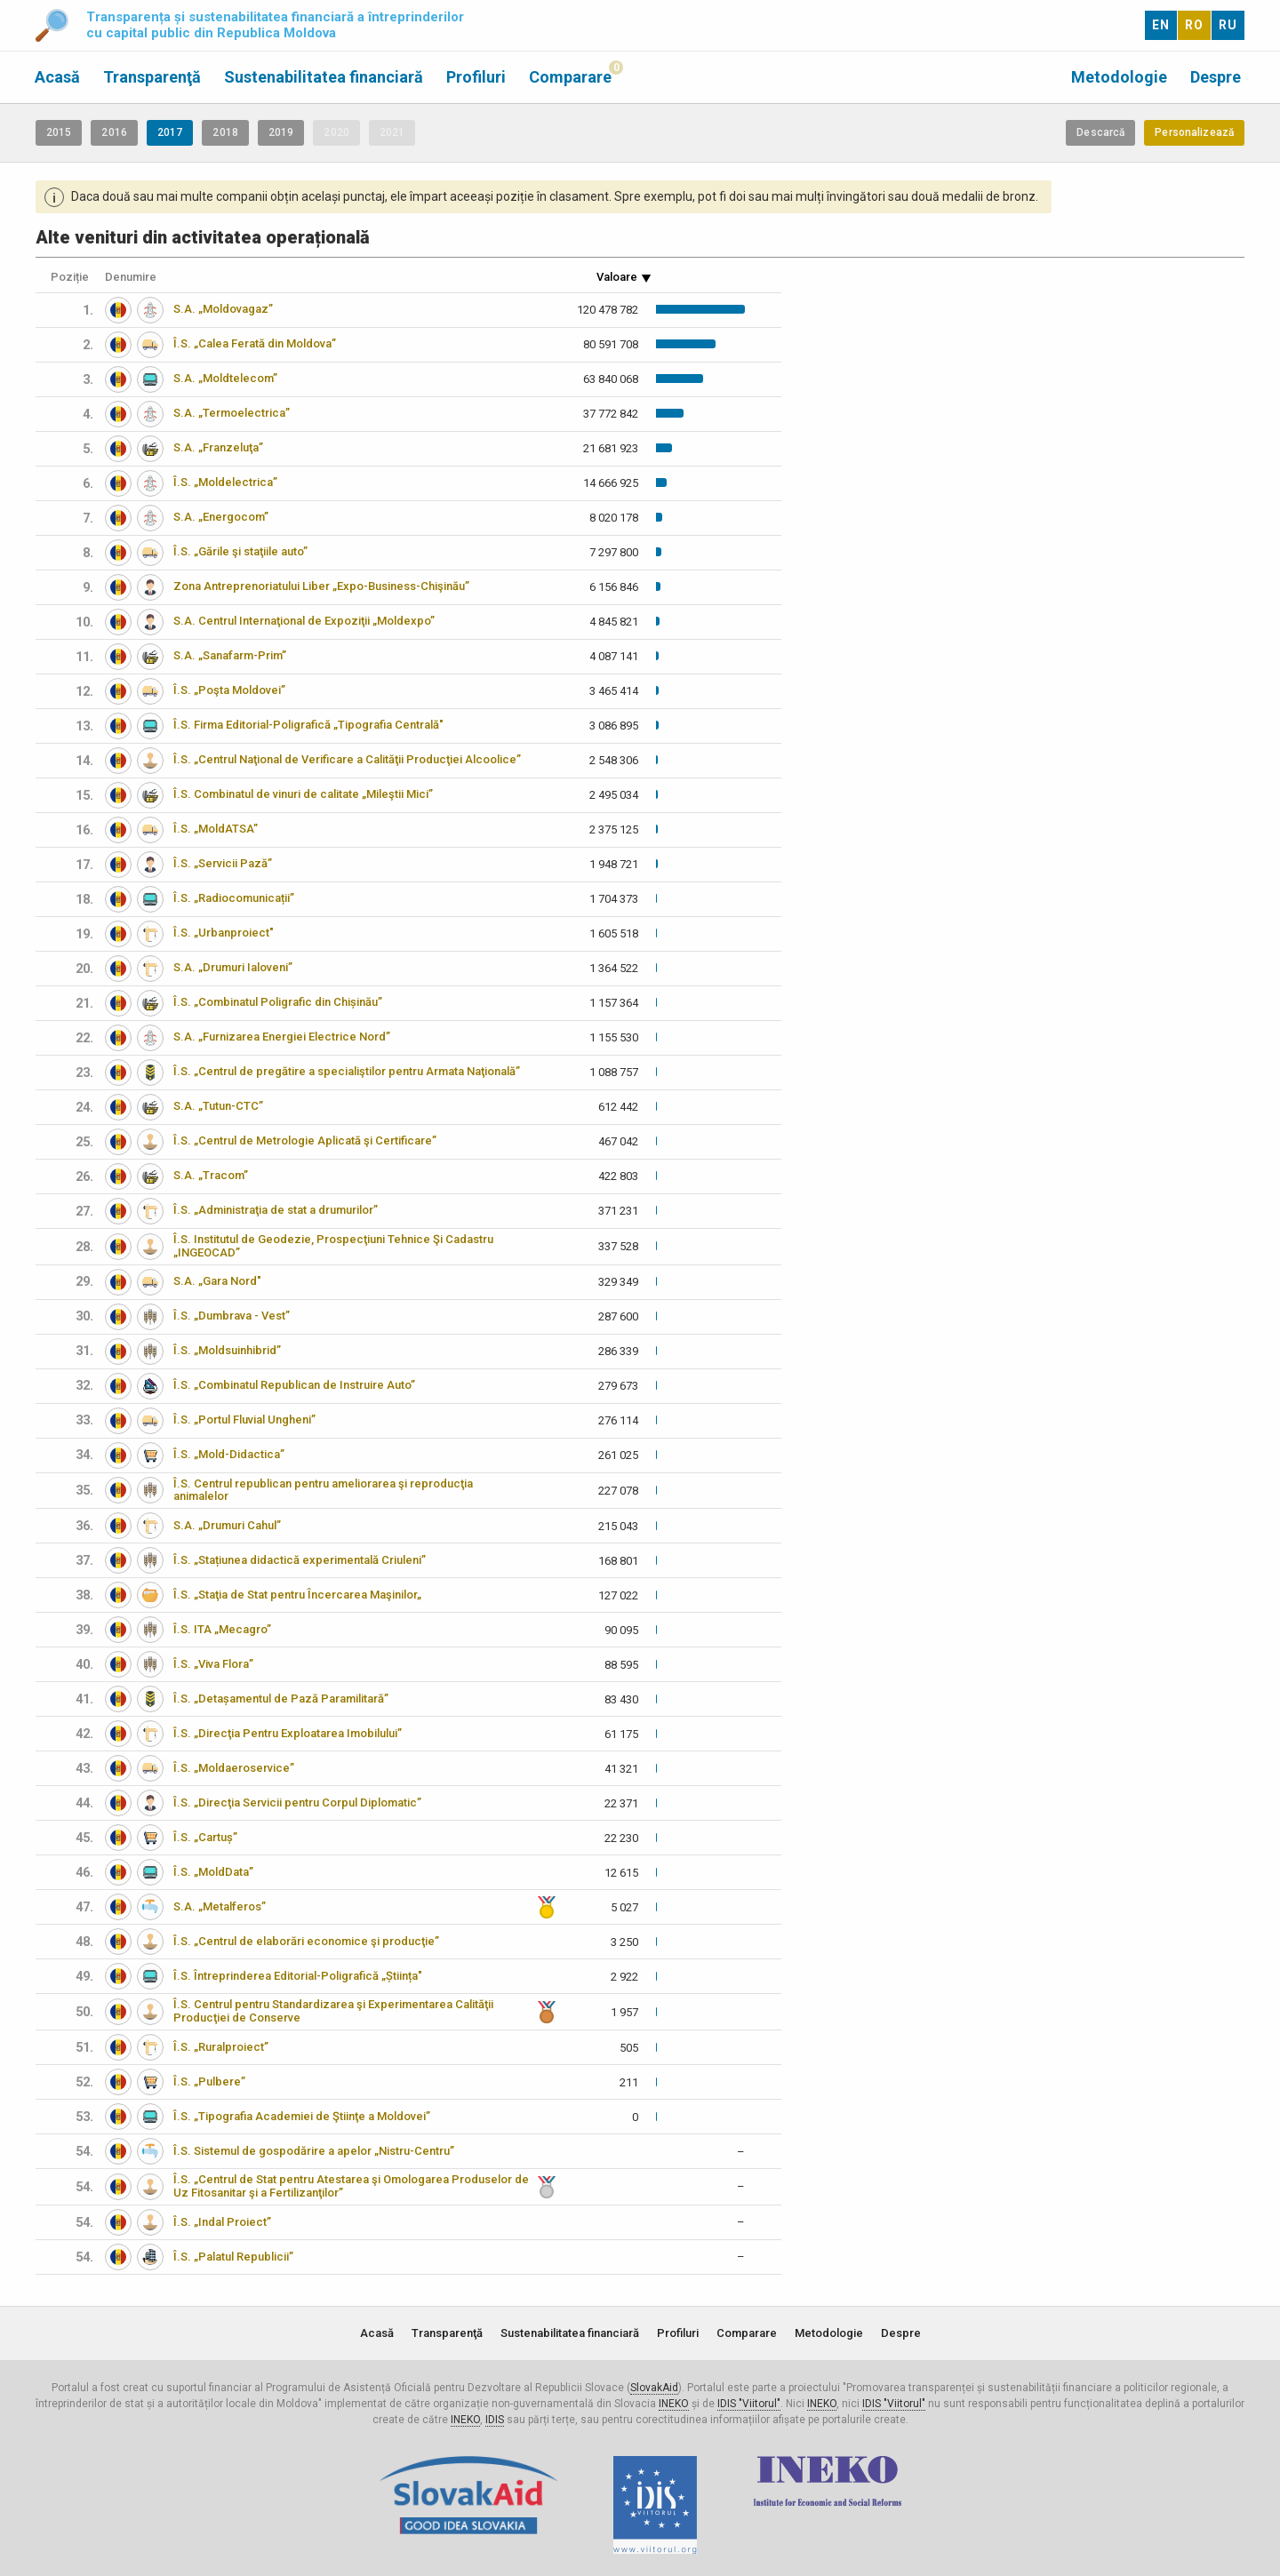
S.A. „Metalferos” (219, 1906)
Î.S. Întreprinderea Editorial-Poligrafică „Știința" (297, 1975)
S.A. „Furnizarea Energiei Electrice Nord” (281, 1036)
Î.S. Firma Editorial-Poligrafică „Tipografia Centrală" (308, 724)
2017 (169, 132)
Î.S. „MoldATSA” (215, 828)
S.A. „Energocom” (220, 516)
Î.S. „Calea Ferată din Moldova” (254, 343)
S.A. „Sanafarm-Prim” (229, 655)
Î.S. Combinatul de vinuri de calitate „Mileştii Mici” (303, 794)
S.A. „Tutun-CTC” (218, 1106)
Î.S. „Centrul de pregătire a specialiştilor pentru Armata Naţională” (346, 1071)
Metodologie (1119, 77)
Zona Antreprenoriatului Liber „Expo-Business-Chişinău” (321, 586)
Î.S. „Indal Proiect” (222, 2222)
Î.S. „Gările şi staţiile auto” (240, 551)
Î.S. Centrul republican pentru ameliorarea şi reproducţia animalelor (323, 1490)
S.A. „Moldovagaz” (223, 308)
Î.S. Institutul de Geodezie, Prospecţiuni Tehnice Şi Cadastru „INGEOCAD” (333, 1245)
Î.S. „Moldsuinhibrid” (227, 1350)
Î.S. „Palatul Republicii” (233, 2256)
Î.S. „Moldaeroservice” (233, 1767)
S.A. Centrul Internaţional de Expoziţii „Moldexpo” (304, 620)
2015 (58, 132)
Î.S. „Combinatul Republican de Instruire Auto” (294, 1385)
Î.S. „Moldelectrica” (225, 482)
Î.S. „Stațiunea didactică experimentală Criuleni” (299, 1560)
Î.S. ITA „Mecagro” (222, 1629)
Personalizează (1194, 132)
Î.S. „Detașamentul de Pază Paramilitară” (280, 1698)
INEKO (674, 2403)
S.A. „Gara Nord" (217, 1281)
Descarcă (1100, 132)
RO (1194, 25)
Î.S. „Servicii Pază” (222, 863)
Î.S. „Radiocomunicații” (233, 898)
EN (1161, 25)
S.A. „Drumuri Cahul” (227, 1525)
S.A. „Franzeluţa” (218, 447)
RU (1228, 25)
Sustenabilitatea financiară (323, 77)
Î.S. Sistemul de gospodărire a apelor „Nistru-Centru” (313, 2150)
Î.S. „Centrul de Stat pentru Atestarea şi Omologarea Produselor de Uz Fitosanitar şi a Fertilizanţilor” (351, 2186)
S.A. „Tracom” (210, 1175)
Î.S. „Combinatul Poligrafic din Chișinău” (277, 1002)
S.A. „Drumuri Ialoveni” (232, 967)
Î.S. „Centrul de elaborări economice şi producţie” (306, 1941)
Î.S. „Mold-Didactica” (228, 1454)
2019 (280, 132)
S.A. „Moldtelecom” (225, 378)
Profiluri (476, 77)
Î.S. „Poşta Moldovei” (229, 690)
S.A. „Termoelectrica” (231, 412)
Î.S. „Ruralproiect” (220, 2047)
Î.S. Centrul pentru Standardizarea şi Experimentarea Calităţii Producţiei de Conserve (333, 2011)
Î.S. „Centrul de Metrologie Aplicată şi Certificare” (304, 1140)
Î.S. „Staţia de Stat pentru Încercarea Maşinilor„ (297, 1594)
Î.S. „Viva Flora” (213, 1664)
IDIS (494, 2419)
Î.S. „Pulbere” (209, 2081)
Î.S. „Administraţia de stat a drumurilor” (275, 1209)
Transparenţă (152, 77)
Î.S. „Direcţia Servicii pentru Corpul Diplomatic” (297, 1802)
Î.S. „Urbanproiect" (223, 932)
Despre (1215, 77)
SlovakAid (654, 2387)
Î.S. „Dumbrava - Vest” (231, 1315)
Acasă (57, 77)
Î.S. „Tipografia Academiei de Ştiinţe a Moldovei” (301, 2116)
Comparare (570, 77)
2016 (113, 132)
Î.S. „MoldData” (213, 1871)
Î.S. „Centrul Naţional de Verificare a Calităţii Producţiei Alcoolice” (347, 759)
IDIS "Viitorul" (748, 2403)
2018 (224, 132)
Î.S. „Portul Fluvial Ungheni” (244, 1419)
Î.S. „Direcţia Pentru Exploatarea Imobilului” (287, 1733)
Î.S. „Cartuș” (205, 1837)
